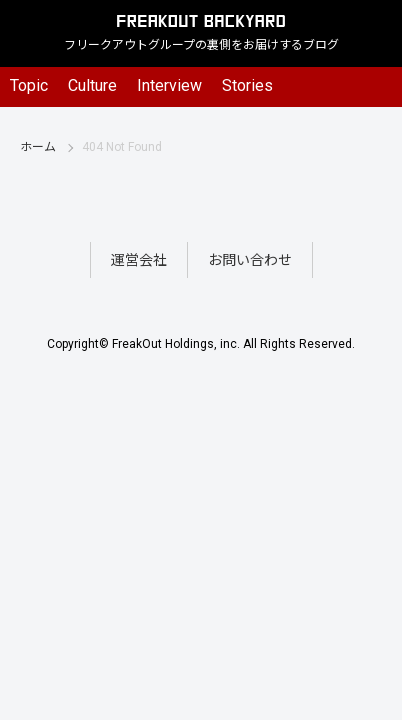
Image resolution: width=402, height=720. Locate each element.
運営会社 (139, 260)
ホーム (38, 147)
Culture (92, 85)
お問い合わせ (250, 260)
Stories (247, 85)
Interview (169, 85)
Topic (29, 85)
